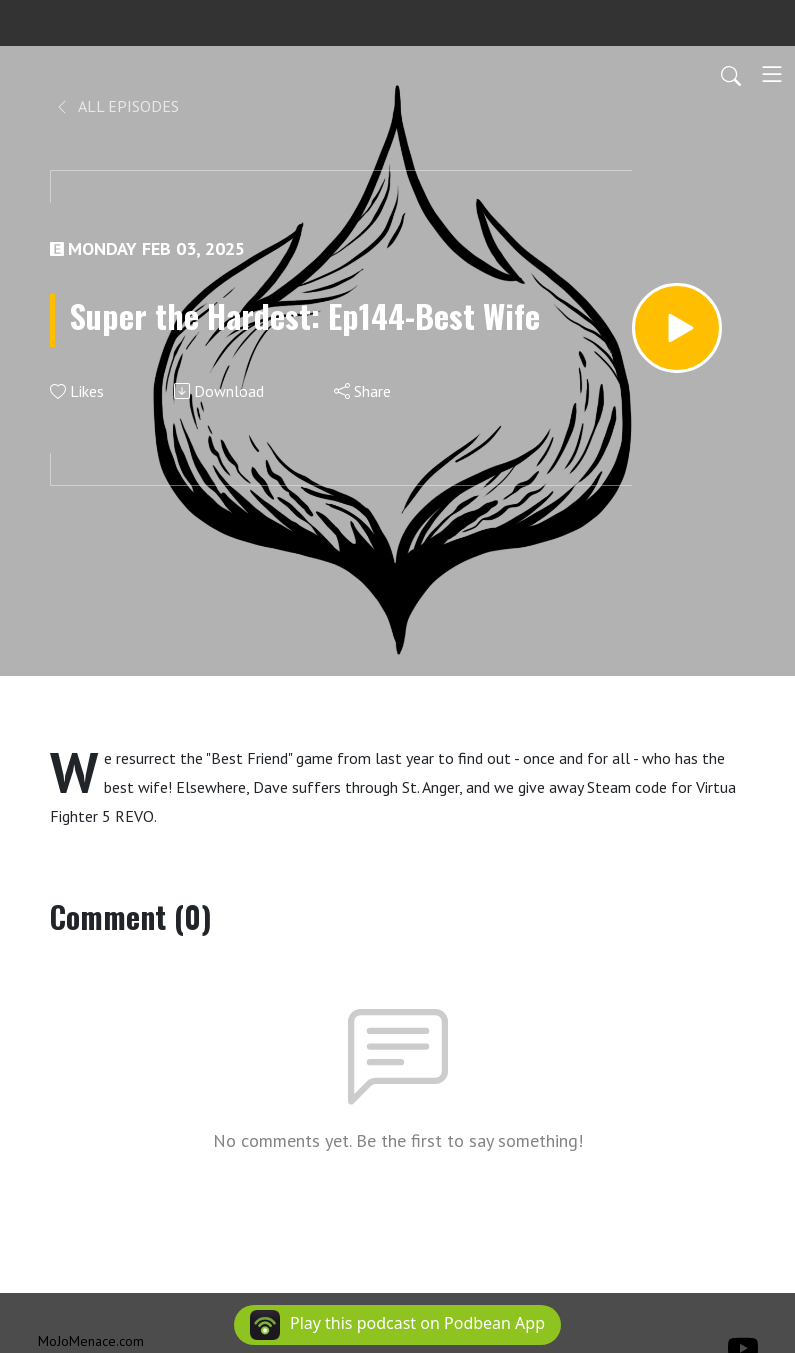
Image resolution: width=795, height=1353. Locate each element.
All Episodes (116, 106)
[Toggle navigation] (772, 74)
